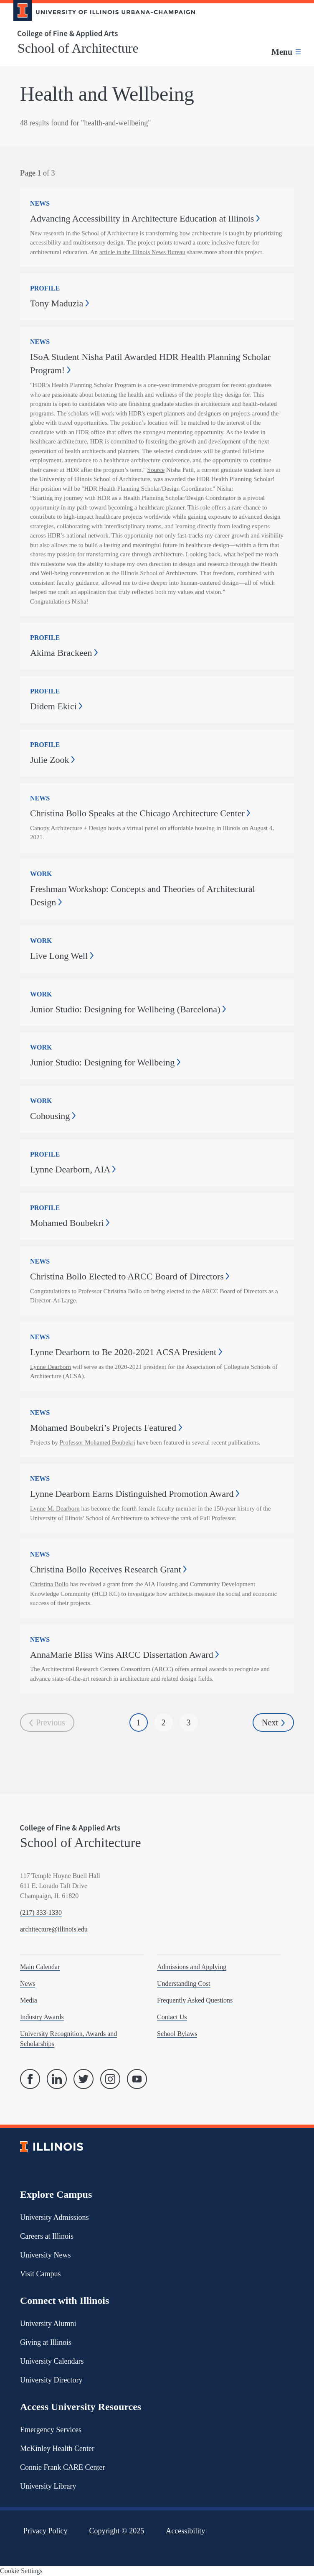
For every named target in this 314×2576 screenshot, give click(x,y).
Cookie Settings (21, 2570)
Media (28, 2000)
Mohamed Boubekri (69, 1223)
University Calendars (52, 2361)
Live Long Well (62, 955)
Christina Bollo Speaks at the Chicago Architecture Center (140, 813)
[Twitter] (83, 2079)
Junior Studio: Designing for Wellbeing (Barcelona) (128, 1009)
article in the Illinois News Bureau (142, 252)
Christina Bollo (49, 1584)
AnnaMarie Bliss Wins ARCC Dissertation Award (124, 1654)
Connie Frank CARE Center (62, 2467)
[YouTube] (137, 2079)
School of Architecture (78, 48)
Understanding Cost (183, 1983)
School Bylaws (177, 2033)
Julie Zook (52, 759)
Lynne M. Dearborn (55, 1508)
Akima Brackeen (64, 652)
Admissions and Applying (191, 1966)
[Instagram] (110, 2079)
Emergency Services (50, 2430)
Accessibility (185, 2531)
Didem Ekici (56, 706)
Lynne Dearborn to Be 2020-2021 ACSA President (126, 1352)
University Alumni (48, 2323)
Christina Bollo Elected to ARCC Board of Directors (129, 1276)
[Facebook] (30, 2079)
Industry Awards (42, 2017)
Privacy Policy (45, 2531)
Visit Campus (40, 2274)
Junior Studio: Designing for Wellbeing (105, 1062)
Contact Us (172, 2017)
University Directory (51, 2380)
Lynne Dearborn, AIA (73, 1169)
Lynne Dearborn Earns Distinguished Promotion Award (134, 1493)
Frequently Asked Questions (195, 2000)
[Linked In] (57, 2079)
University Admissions (54, 2217)
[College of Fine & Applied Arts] (101, 34)
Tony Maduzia (59, 303)
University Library (48, 2486)
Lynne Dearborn (50, 1366)
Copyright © (116, 2531)
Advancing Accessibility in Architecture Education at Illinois (145, 218)
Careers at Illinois (46, 2236)
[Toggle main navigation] (286, 52)
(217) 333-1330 (41, 1912)
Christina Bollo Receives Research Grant (108, 1569)
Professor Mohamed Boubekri (97, 1442)
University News (45, 2255)
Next (273, 1723)
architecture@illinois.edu (54, 1929)
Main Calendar (40, 1966)
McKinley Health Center (57, 2448)
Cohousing (53, 1116)
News (27, 1983)
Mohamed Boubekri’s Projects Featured (106, 1427)
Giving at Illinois (45, 2342)
